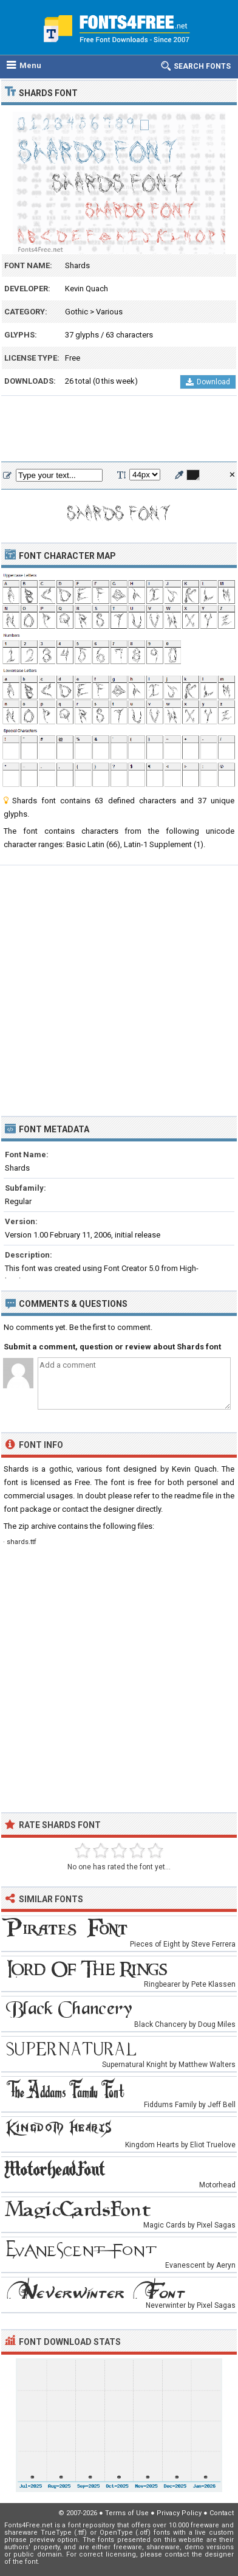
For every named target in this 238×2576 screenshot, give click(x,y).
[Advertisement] (119, 429)
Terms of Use (127, 2513)
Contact (221, 2513)
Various (109, 311)
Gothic (76, 311)
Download (208, 382)
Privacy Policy (179, 2513)
